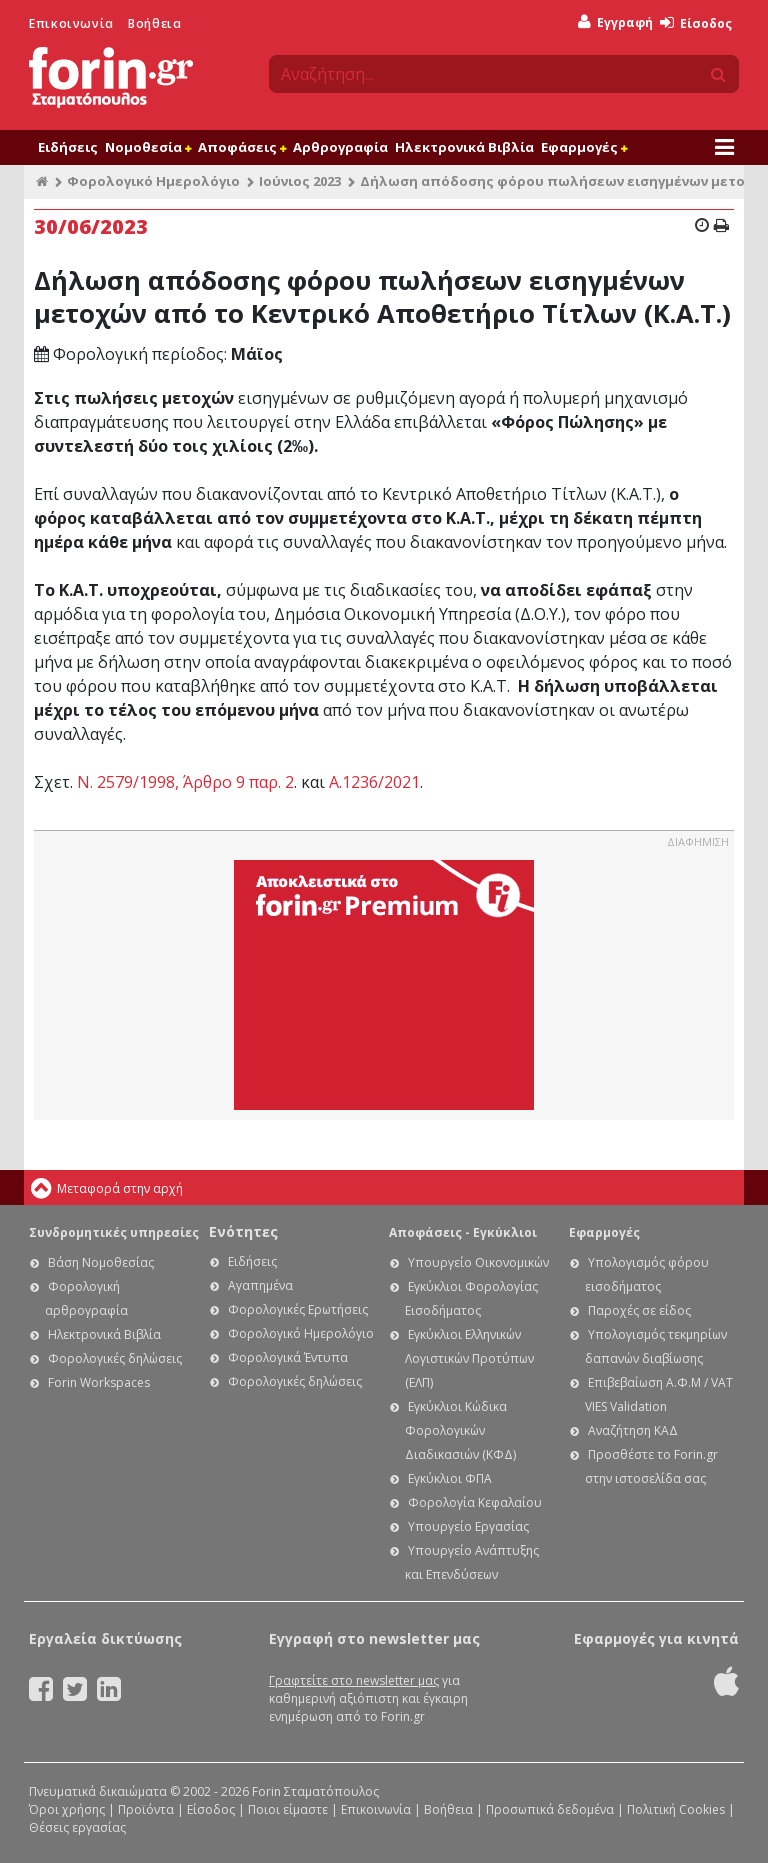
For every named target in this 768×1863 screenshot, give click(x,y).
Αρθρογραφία (340, 147)
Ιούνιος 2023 (300, 181)
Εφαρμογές (584, 147)
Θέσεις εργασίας (77, 1827)
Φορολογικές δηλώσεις (115, 1358)
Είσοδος (696, 23)
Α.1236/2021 (374, 782)
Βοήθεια (154, 23)
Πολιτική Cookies (676, 1809)
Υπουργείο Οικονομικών (478, 1262)
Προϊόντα (146, 1809)
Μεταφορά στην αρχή (120, 1188)
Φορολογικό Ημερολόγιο (153, 181)
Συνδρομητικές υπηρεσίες (114, 1232)
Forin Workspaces (99, 1382)
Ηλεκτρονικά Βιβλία (464, 147)
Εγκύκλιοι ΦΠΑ (450, 1478)
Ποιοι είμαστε (288, 1809)
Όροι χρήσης (67, 1809)
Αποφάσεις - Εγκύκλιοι (463, 1232)
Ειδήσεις (68, 147)
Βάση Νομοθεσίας (101, 1262)
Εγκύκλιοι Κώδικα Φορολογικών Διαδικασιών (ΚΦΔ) (460, 1430)
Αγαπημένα (260, 1285)
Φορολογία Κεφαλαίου (475, 1502)
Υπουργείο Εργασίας (468, 1526)
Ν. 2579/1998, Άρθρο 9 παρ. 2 (185, 782)
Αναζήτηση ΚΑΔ (633, 1430)
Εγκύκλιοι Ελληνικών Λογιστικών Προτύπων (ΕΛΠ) (469, 1358)
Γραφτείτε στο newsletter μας (354, 1680)
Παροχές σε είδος (639, 1310)
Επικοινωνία (71, 23)
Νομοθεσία (148, 147)
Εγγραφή (615, 22)
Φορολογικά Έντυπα (288, 1357)
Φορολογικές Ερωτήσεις (298, 1309)
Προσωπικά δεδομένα (550, 1809)
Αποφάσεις (242, 147)
